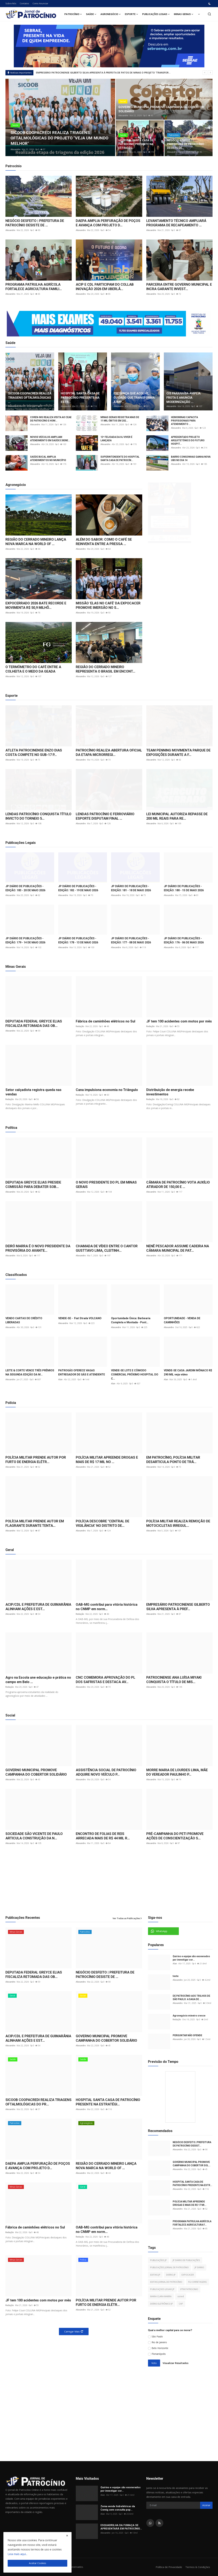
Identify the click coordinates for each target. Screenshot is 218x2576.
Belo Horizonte (160, 2348)
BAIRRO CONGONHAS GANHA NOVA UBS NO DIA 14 (191, 458)
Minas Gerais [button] (183, 14)
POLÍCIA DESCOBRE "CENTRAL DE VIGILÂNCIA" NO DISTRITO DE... (102, 1523)
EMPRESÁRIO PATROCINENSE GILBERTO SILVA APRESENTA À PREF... (178, 1606)
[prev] (205, 72)
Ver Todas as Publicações (127, 1918)
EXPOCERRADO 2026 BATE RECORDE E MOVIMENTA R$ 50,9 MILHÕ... (35, 605)
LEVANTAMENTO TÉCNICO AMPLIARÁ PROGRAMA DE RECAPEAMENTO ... (176, 223)
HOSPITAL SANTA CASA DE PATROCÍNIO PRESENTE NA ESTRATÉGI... (108, 2102)
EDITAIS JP (155, 2274)
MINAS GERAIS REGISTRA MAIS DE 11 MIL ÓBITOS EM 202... (119, 419)
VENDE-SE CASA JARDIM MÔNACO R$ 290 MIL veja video (188, 1372)
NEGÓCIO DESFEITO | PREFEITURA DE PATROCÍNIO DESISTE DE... (185, 144)
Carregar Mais (73, 2331)
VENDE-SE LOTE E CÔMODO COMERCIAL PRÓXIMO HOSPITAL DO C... (134, 1374)
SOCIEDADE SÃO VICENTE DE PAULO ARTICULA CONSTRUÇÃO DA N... (34, 1836)
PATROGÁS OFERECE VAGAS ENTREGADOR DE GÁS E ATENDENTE (81, 1372)
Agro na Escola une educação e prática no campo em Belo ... (38, 1679)
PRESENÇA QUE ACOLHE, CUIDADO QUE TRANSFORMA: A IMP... (134, 397)
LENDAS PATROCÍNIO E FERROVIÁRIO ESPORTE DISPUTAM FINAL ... (105, 816)
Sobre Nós (10, 3)
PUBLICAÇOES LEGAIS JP (162, 2289)
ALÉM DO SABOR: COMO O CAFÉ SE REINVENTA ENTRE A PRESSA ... (104, 541)
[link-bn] (109, 46)
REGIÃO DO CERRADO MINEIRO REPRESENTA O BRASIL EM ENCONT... (105, 669)
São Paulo (157, 2336)
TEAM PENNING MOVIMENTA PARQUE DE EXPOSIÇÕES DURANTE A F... (178, 752)
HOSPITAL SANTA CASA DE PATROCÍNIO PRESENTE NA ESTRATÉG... (135, 144)
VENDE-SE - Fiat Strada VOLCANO (80, 1318)
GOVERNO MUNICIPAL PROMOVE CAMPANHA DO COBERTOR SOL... (192, 2164)
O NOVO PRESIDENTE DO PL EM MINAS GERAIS (106, 1184)
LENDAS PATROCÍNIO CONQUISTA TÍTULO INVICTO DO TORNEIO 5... (38, 816)
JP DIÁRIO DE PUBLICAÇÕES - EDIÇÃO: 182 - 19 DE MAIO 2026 (78, 888)
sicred (180, 2296)
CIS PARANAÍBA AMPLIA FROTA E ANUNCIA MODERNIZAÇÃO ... (183, 397)
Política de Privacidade (169, 2567)
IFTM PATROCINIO (189, 2289)
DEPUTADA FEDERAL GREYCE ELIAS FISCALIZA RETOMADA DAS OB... (33, 1023)
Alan (60, 1379)
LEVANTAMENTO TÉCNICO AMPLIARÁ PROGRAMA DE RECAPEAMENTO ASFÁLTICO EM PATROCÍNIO (93, 72)
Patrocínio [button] (73, 14)
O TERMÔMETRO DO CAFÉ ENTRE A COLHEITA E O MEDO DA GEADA (33, 669)
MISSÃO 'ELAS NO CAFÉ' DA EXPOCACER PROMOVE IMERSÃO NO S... (108, 605)
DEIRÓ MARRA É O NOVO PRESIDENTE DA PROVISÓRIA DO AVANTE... (37, 1248)
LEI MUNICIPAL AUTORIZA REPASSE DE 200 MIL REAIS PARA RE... (177, 816)
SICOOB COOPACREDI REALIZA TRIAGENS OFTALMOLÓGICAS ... (29, 397)
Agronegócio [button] (110, 14)
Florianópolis (159, 2353)
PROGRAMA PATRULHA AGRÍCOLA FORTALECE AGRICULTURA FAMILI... (33, 286)
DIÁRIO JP (171, 2274)
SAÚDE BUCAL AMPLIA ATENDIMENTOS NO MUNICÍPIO (48, 458)
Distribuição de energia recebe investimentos (170, 1092)
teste (175, 1976)
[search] (209, 14)
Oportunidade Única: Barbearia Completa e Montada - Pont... (130, 1320)
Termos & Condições (197, 2567)
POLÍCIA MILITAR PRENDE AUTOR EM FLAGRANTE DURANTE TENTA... (34, 1523)
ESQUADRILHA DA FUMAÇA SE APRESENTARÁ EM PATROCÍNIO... (121, 2527)
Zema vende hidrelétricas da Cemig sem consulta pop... (117, 2508)
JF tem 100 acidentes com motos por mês (179, 1021)
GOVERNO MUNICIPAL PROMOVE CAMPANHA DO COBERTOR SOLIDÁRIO (161, 109)
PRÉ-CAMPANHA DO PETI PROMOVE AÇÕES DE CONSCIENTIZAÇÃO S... (175, 1836)
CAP (181, 2303)
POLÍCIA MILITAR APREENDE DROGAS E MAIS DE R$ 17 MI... (189, 2203)
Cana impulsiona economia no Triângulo (107, 1090)
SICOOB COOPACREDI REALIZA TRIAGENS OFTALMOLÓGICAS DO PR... (38, 2102)
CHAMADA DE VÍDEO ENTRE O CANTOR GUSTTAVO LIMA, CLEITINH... (107, 1248)
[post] (60, 117)
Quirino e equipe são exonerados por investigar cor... (191, 1958)
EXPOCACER (188, 2274)
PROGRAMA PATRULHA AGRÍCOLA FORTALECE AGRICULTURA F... (192, 2223)
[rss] (159, 2523)
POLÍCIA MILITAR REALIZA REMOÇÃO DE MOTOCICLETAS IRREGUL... (178, 1523)
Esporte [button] (131, 14)
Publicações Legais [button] (156, 14)
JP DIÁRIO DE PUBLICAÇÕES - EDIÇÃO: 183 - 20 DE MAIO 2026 (25, 888)
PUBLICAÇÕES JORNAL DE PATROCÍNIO (169, 2267)
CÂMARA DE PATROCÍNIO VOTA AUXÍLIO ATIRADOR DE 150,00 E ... (178, 1184)
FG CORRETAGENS (197, 2281)
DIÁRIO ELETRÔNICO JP (161, 2303)
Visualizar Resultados (175, 2363)
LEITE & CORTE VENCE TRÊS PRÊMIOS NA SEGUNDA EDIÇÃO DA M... (29, 1372)
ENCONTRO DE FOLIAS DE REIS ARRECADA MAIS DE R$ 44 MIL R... (103, 1836)
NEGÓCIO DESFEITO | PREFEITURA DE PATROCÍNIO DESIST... (192, 2144)
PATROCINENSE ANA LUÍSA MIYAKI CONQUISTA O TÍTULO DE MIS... (173, 1679)
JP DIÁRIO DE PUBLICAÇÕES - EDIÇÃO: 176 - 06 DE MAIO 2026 (184, 940)
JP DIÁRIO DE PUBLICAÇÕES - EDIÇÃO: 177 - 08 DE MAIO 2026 (131, 940)
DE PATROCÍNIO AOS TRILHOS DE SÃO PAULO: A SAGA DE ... (191, 1997)
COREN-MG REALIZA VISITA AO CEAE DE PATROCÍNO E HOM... (51, 419)
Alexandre (15, 149)
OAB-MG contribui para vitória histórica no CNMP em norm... (106, 1606)
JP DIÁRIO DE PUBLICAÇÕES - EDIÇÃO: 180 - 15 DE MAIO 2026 (184, 888)
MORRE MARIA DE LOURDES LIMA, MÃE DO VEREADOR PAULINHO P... (177, 1772)
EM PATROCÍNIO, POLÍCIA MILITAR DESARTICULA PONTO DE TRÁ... (173, 1459)
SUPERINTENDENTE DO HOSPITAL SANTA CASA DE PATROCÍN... (119, 458)
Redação (80, 1026)
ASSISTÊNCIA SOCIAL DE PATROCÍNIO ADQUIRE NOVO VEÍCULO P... (106, 1772)
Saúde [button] (91, 14)
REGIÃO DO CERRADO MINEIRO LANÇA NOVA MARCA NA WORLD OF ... (35, 541)
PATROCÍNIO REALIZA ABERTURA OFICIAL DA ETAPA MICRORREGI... (109, 752)
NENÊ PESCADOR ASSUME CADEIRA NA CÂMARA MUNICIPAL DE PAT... (177, 1248)
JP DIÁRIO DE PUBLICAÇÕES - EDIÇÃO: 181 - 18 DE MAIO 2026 (131, 888)
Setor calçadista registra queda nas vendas (33, 1092)
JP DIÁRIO (199, 2267)
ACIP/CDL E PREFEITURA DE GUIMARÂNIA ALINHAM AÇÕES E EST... (38, 1606)
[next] (210, 72)
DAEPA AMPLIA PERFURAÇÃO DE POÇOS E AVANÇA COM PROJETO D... (108, 223)
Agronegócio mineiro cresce (189, 2015)
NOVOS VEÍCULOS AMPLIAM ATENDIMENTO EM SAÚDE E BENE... (50, 439)
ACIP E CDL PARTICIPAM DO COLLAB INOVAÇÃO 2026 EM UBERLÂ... (105, 286)
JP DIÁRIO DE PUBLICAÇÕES (186, 2260)
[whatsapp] (150, 2523)
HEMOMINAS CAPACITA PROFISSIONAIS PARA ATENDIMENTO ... (184, 420)
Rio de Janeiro (159, 2342)
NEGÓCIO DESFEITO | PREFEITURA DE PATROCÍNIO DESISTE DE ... (34, 223)
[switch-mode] (210, 3)
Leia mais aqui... (17, 2554)
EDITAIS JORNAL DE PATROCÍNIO (166, 2281)
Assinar (206, 2505)
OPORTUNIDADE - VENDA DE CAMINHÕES (182, 1320)
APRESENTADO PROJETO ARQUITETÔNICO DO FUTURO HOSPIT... (188, 440)
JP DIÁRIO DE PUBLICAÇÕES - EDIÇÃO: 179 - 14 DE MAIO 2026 (25, 940)
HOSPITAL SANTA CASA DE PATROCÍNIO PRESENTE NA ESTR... (80, 397)
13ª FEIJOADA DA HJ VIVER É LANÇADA (116, 439)
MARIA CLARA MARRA (161, 2296)
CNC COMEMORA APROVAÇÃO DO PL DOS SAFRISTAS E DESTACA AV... (105, 1679)
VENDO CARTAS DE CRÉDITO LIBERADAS (23, 1320)
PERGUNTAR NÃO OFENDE (188, 2035)
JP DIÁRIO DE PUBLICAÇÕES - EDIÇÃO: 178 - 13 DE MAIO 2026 (78, 940)
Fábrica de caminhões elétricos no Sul (105, 1021)
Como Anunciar (40, 3)
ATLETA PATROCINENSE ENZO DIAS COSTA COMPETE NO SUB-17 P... (33, 752)
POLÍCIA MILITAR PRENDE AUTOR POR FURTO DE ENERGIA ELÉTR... (35, 1459)
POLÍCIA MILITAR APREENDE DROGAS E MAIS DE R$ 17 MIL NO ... (107, 1459)
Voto (154, 2363)
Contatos (24, 3)
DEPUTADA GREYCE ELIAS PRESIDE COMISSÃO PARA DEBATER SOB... (33, 1184)
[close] (67, 2535)
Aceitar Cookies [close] (37, 2563)
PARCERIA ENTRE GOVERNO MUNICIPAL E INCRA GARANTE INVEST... (179, 286)
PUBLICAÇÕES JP (158, 2260)
